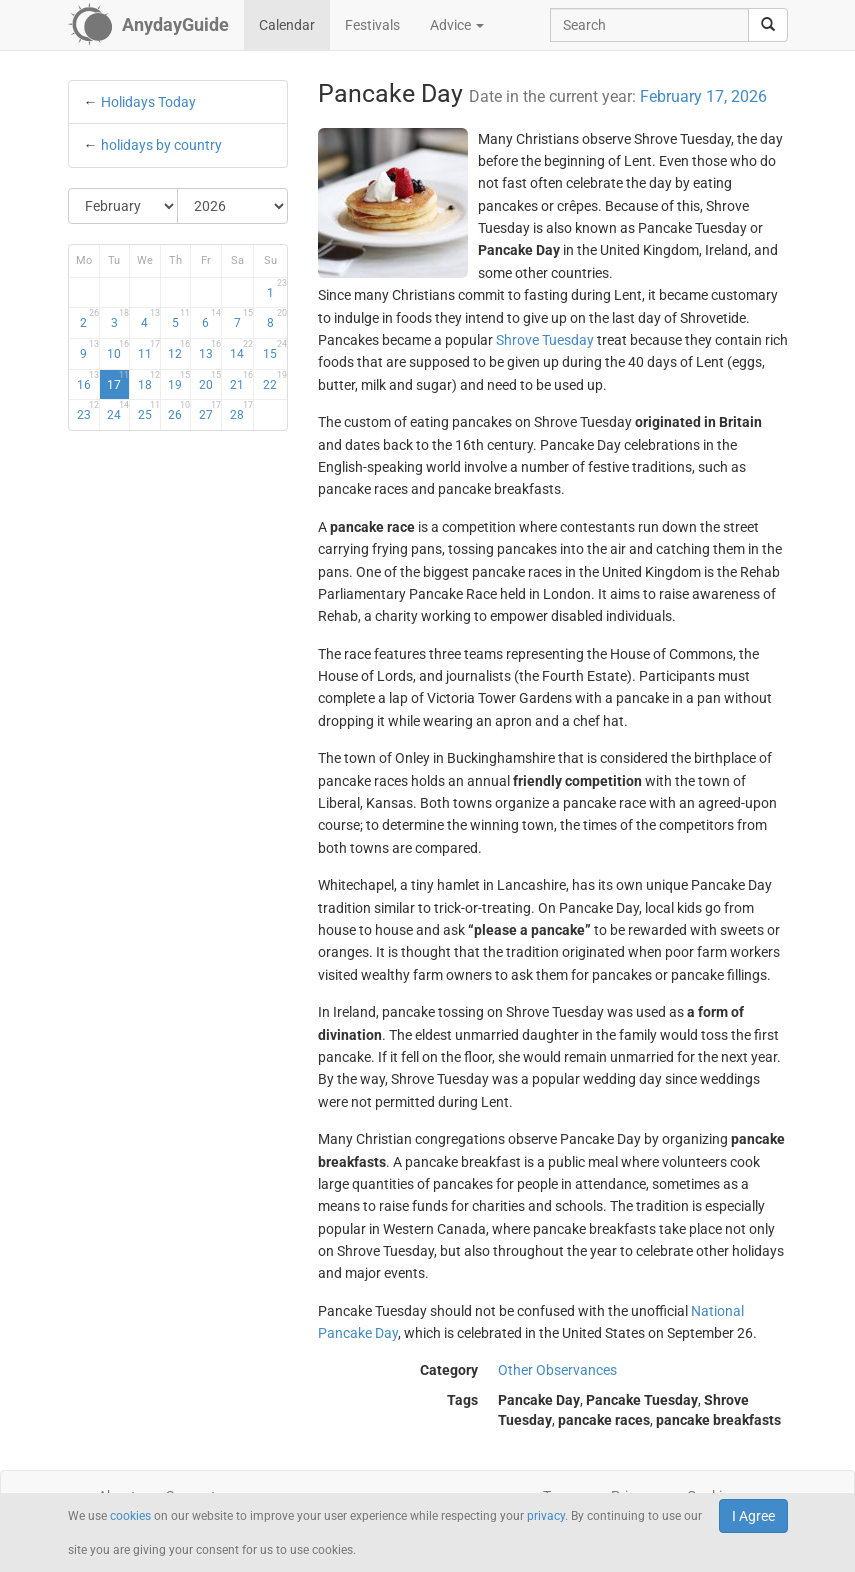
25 (149, 411)
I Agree (753, 1516)
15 (274, 350)
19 (179, 381)
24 (118, 411)
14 (241, 350)
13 (210, 350)
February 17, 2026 (703, 96)
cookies (130, 1516)
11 (149, 350)
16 (88, 381)
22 (274, 381)
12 (179, 350)
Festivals (372, 25)
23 (88, 411)
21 (241, 381)
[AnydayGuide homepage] (148, 25)
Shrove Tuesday (545, 340)
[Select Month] (124, 206)
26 (179, 411)
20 (210, 381)
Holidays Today (148, 102)
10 (118, 350)
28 (241, 411)
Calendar (287, 25)
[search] (768, 25)
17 (118, 381)
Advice (457, 25)
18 (149, 381)
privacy (546, 1516)
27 (210, 411)
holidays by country (161, 145)
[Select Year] (232, 206)
